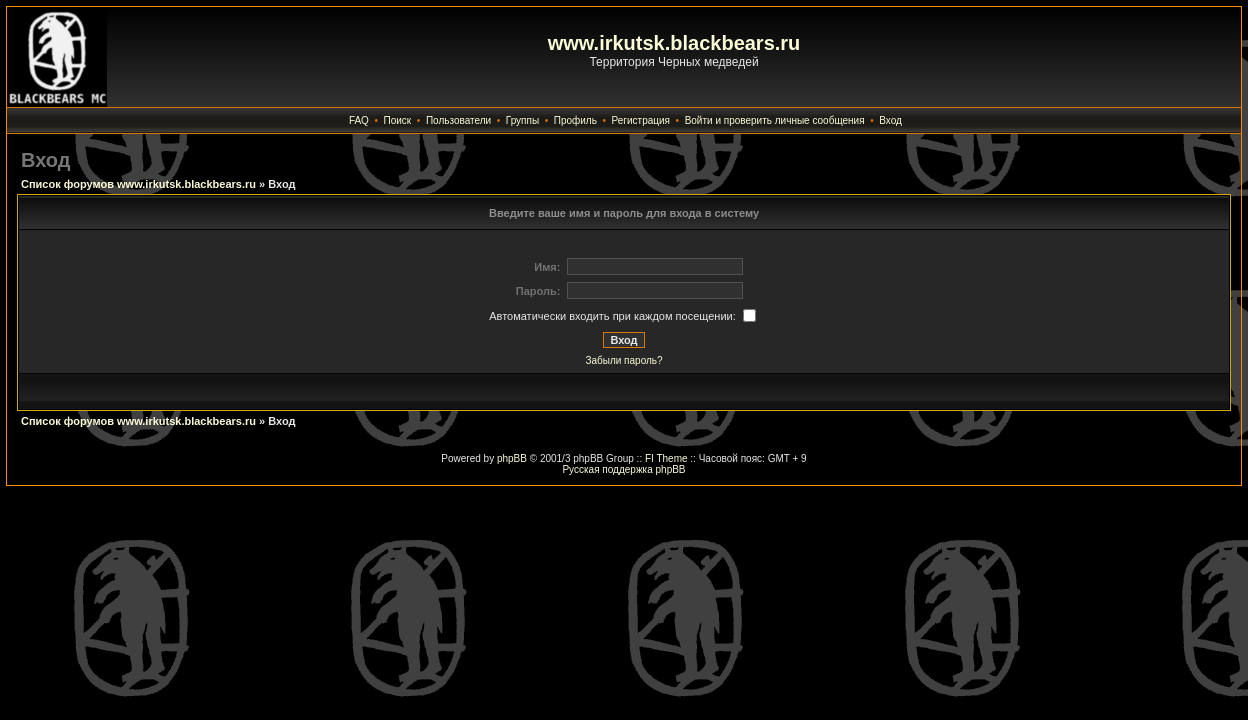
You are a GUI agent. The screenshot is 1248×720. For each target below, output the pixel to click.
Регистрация (641, 120)
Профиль (575, 120)
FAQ (359, 120)
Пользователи (458, 120)
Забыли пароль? (623, 360)
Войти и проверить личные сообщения (775, 120)
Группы (522, 120)
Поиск (398, 120)
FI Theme (666, 458)
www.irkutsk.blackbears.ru (674, 43)
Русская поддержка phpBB (623, 469)
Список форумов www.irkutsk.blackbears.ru (138, 184)
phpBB (512, 458)
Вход (890, 120)
